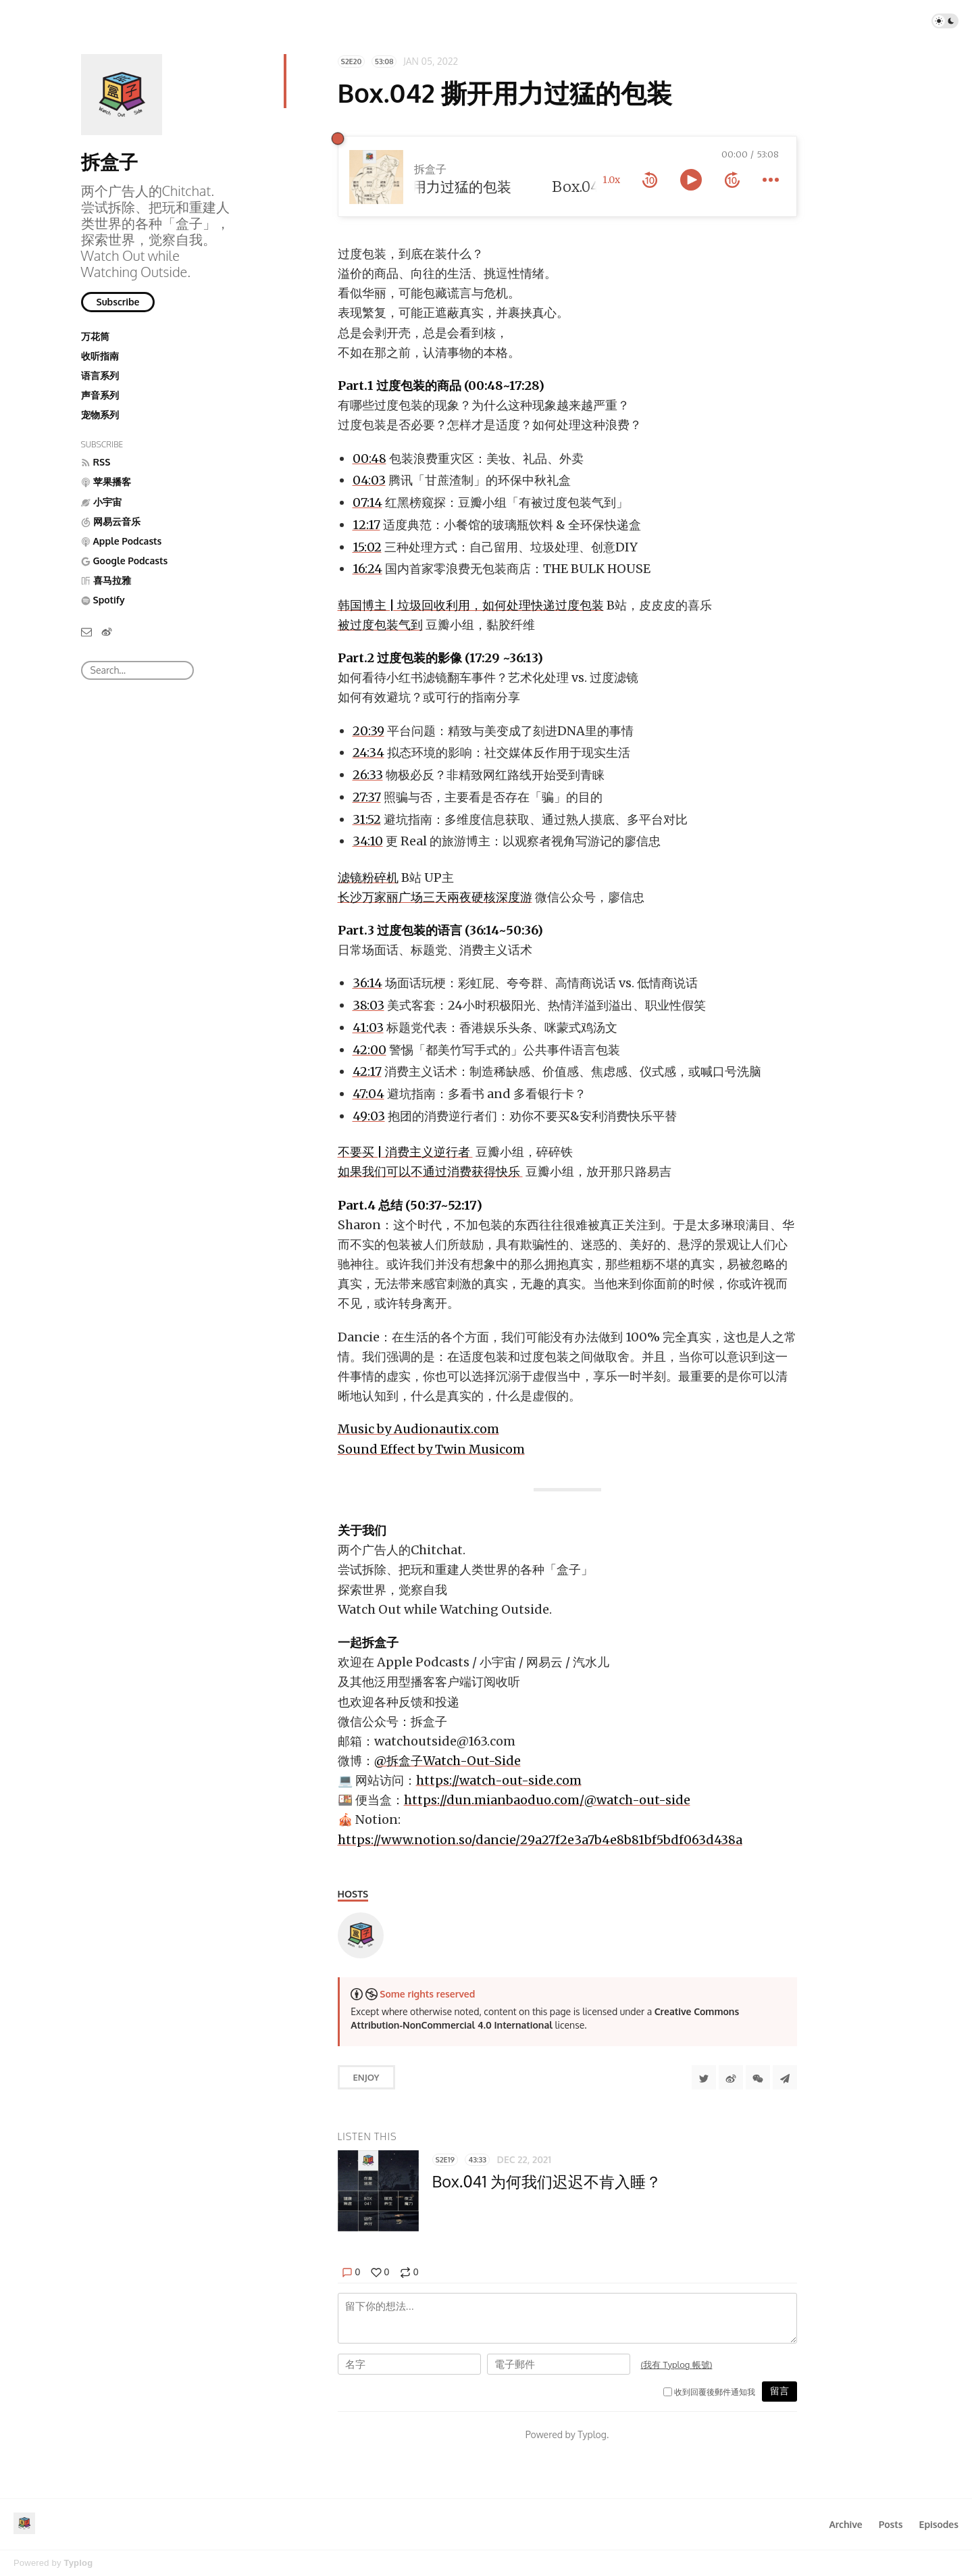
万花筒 (95, 336)
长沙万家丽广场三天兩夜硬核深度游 (435, 897)
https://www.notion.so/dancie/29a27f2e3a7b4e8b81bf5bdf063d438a (540, 1840)
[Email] (86, 631)
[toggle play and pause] (691, 179)
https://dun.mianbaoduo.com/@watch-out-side (547, 1800)
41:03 (368, 1027)
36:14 (367, 983)
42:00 (369, 1050)
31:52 (367, 819)
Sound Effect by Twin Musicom (431, 1449)
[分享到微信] (758, 2077)
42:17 (367, 1071)
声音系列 (100, 395)
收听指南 (100, 356)
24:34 (368, 752)
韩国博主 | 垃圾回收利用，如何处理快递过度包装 (471, 605)
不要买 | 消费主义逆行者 (405, 1152)
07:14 (367, 502)
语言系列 (100, 375)
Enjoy (366, 2077)
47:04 (368, 1093)
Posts (891, 2524)
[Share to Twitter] (704, 2077)
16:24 (367, 568)
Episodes (939, 2524)
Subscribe (118, 301)
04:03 (369, 480)
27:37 (367, 797)
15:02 (367, 547)
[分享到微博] (731, 2077)
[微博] (106, 631)
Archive (845, 2524)
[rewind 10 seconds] (650, 180)
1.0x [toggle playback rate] (611, 180)
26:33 (368, 775)
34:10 (368, 841)
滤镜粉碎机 (368, 877)
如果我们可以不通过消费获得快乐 (430, 1171)
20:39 (368, 731)
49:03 (369, 1116)
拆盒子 (109, 161)
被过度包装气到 (380, 625)
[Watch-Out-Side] (361, 1935)
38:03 (368, 1005)
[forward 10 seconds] (732, 180)
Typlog (78, 2563)
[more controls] (771, 180)
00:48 (369, 458)
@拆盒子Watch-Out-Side (447, 1760)
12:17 (366, 524)
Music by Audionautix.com (418, 1429)
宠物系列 (100, 414)
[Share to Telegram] (785, 2077)
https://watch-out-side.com (499, 1780)
